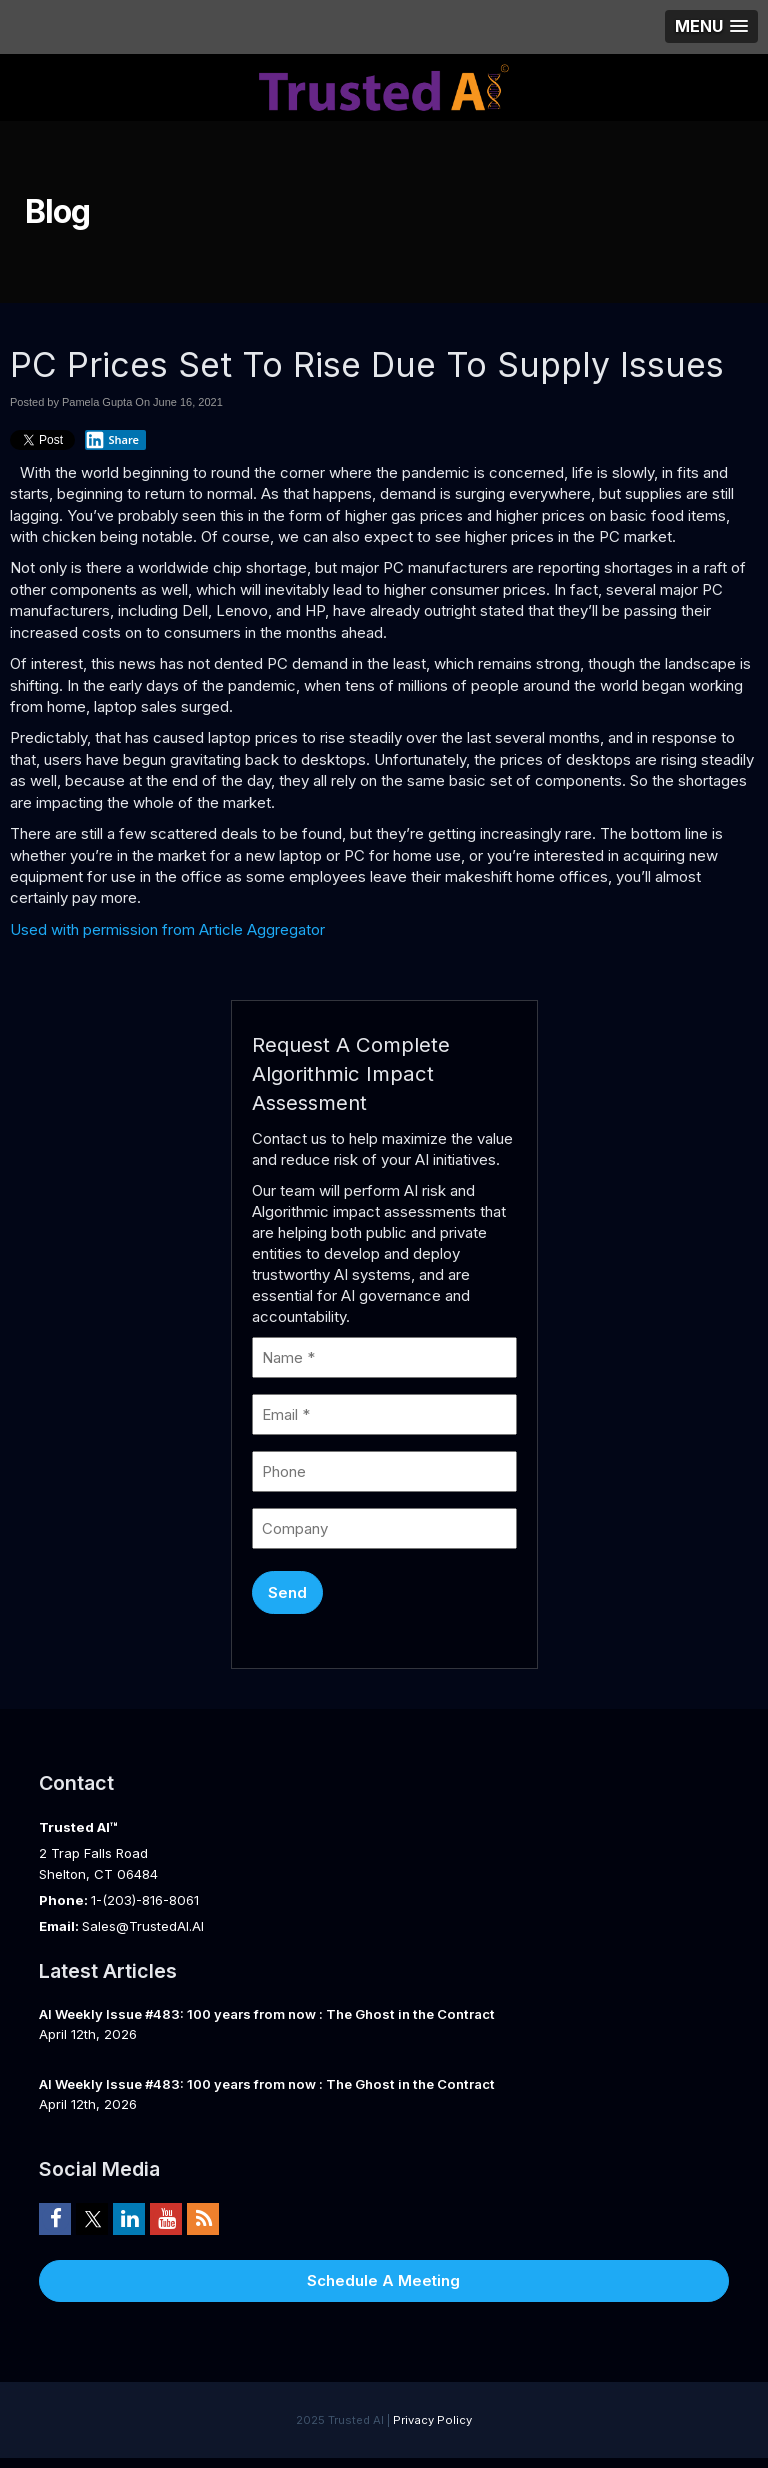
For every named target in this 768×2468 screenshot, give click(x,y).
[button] (711, 26)
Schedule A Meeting (383, 2280)
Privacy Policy (432, 2420)
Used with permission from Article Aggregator (167, 929)
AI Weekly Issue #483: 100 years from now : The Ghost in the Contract (267, 2014)
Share (112, 440)
